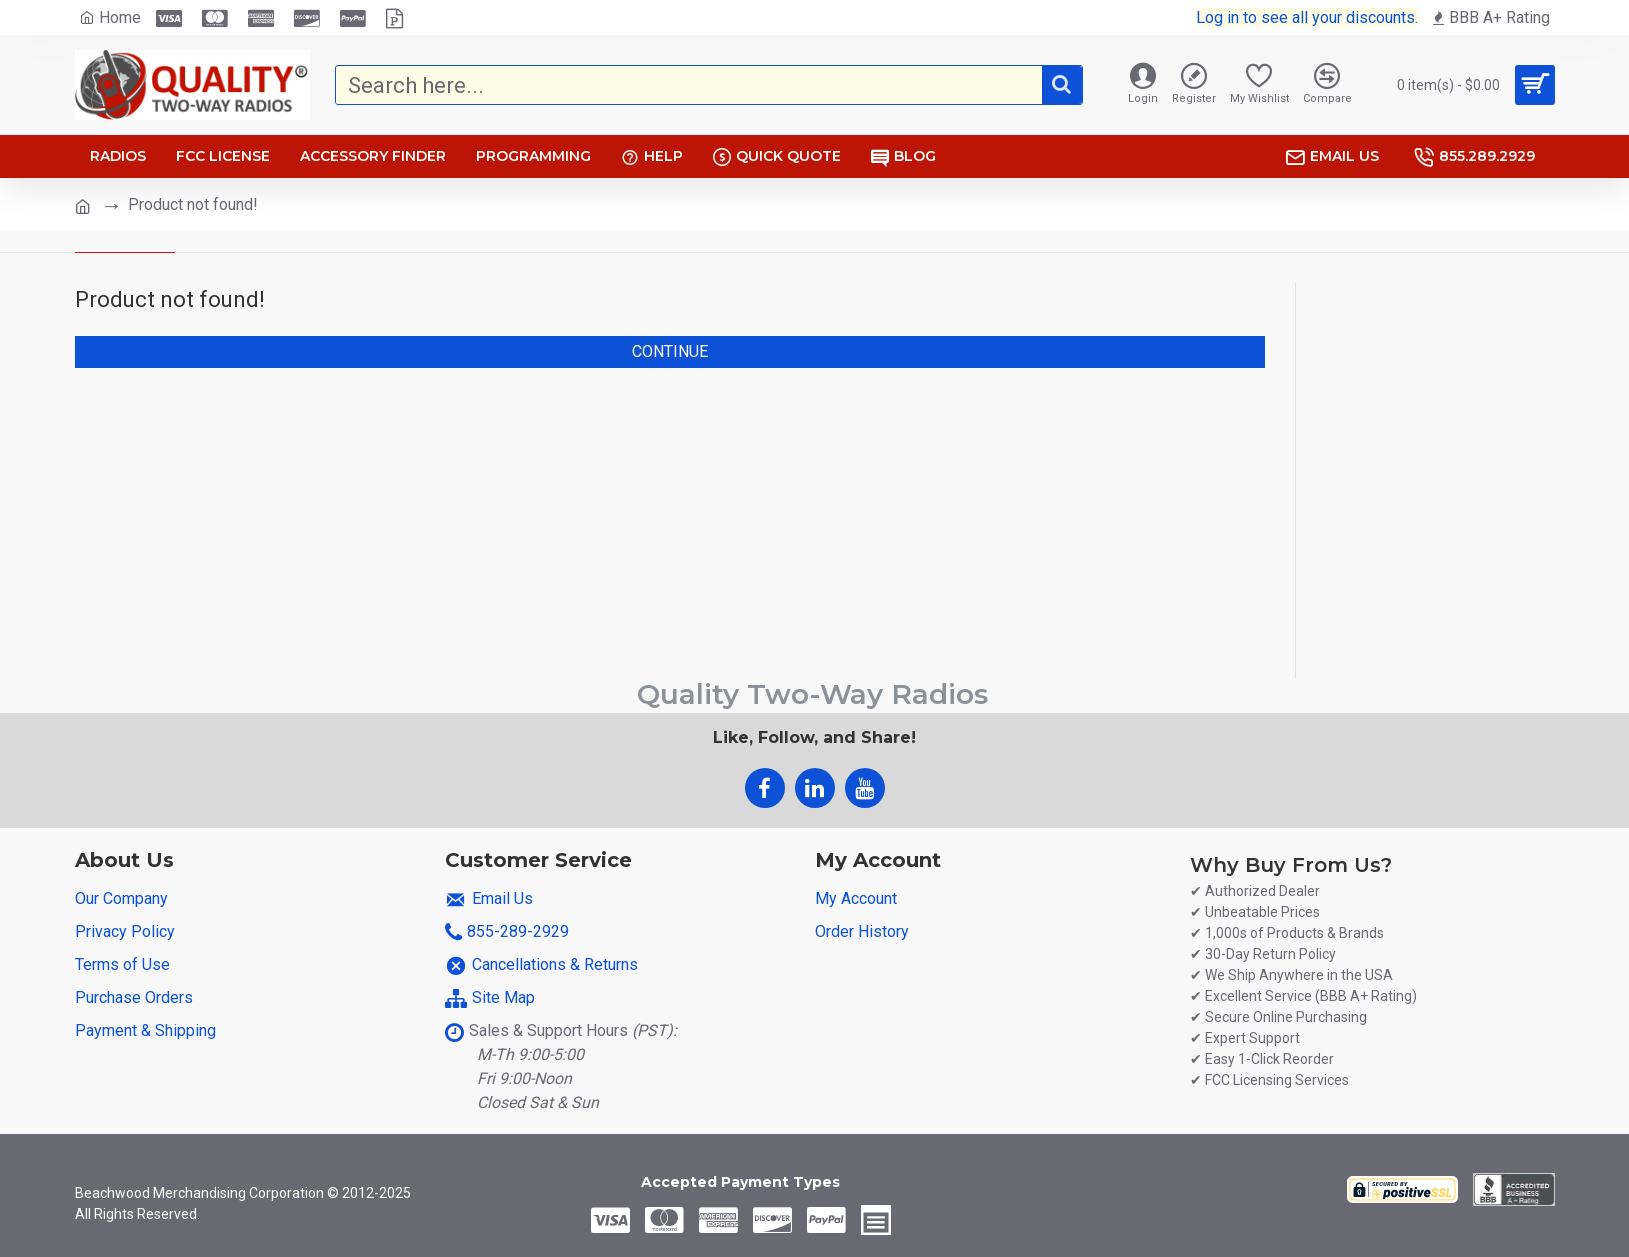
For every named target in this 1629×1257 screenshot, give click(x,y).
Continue (670, 351)
